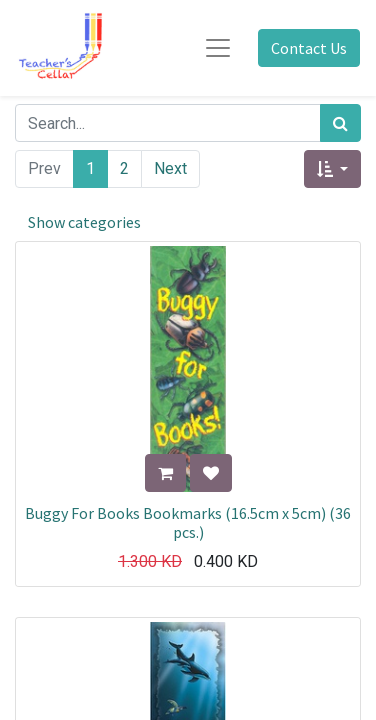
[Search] (340, 123)
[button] (332, 169)
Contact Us (309, 48)
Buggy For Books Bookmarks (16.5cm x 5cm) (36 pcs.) (188, 522)
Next (170, 168)
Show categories (84, 222)
